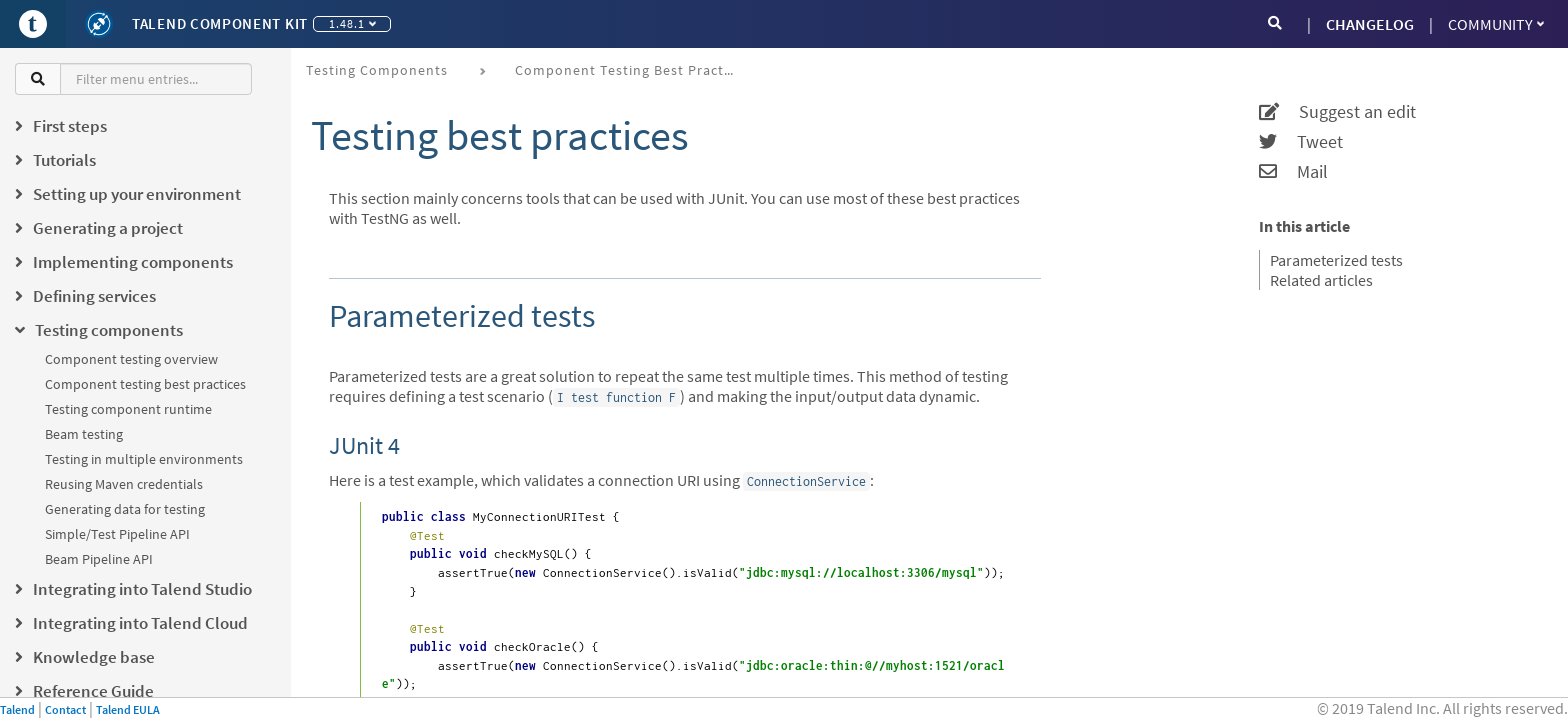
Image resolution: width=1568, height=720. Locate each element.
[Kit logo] (99, 24)
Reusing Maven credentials (124, 484)
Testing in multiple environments (144, 459)
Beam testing (84, 434)
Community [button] (1496, 24)
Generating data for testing (125, 509)
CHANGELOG (1370, 24)
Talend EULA (128, 709)
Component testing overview (131, 359)
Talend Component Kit (220, 23)
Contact (65, 709)
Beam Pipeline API (99, 559)
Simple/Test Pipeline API (117, 534)
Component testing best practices (145, 384)
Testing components (377, 70)
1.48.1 (352, 23)
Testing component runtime (128, 409)
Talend (17, 709)
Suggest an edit (1337, 112)
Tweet (1301, 142)
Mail (1293, 172)
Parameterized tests (1336, 260)
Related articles (1321, 280)
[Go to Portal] (33, 24)
